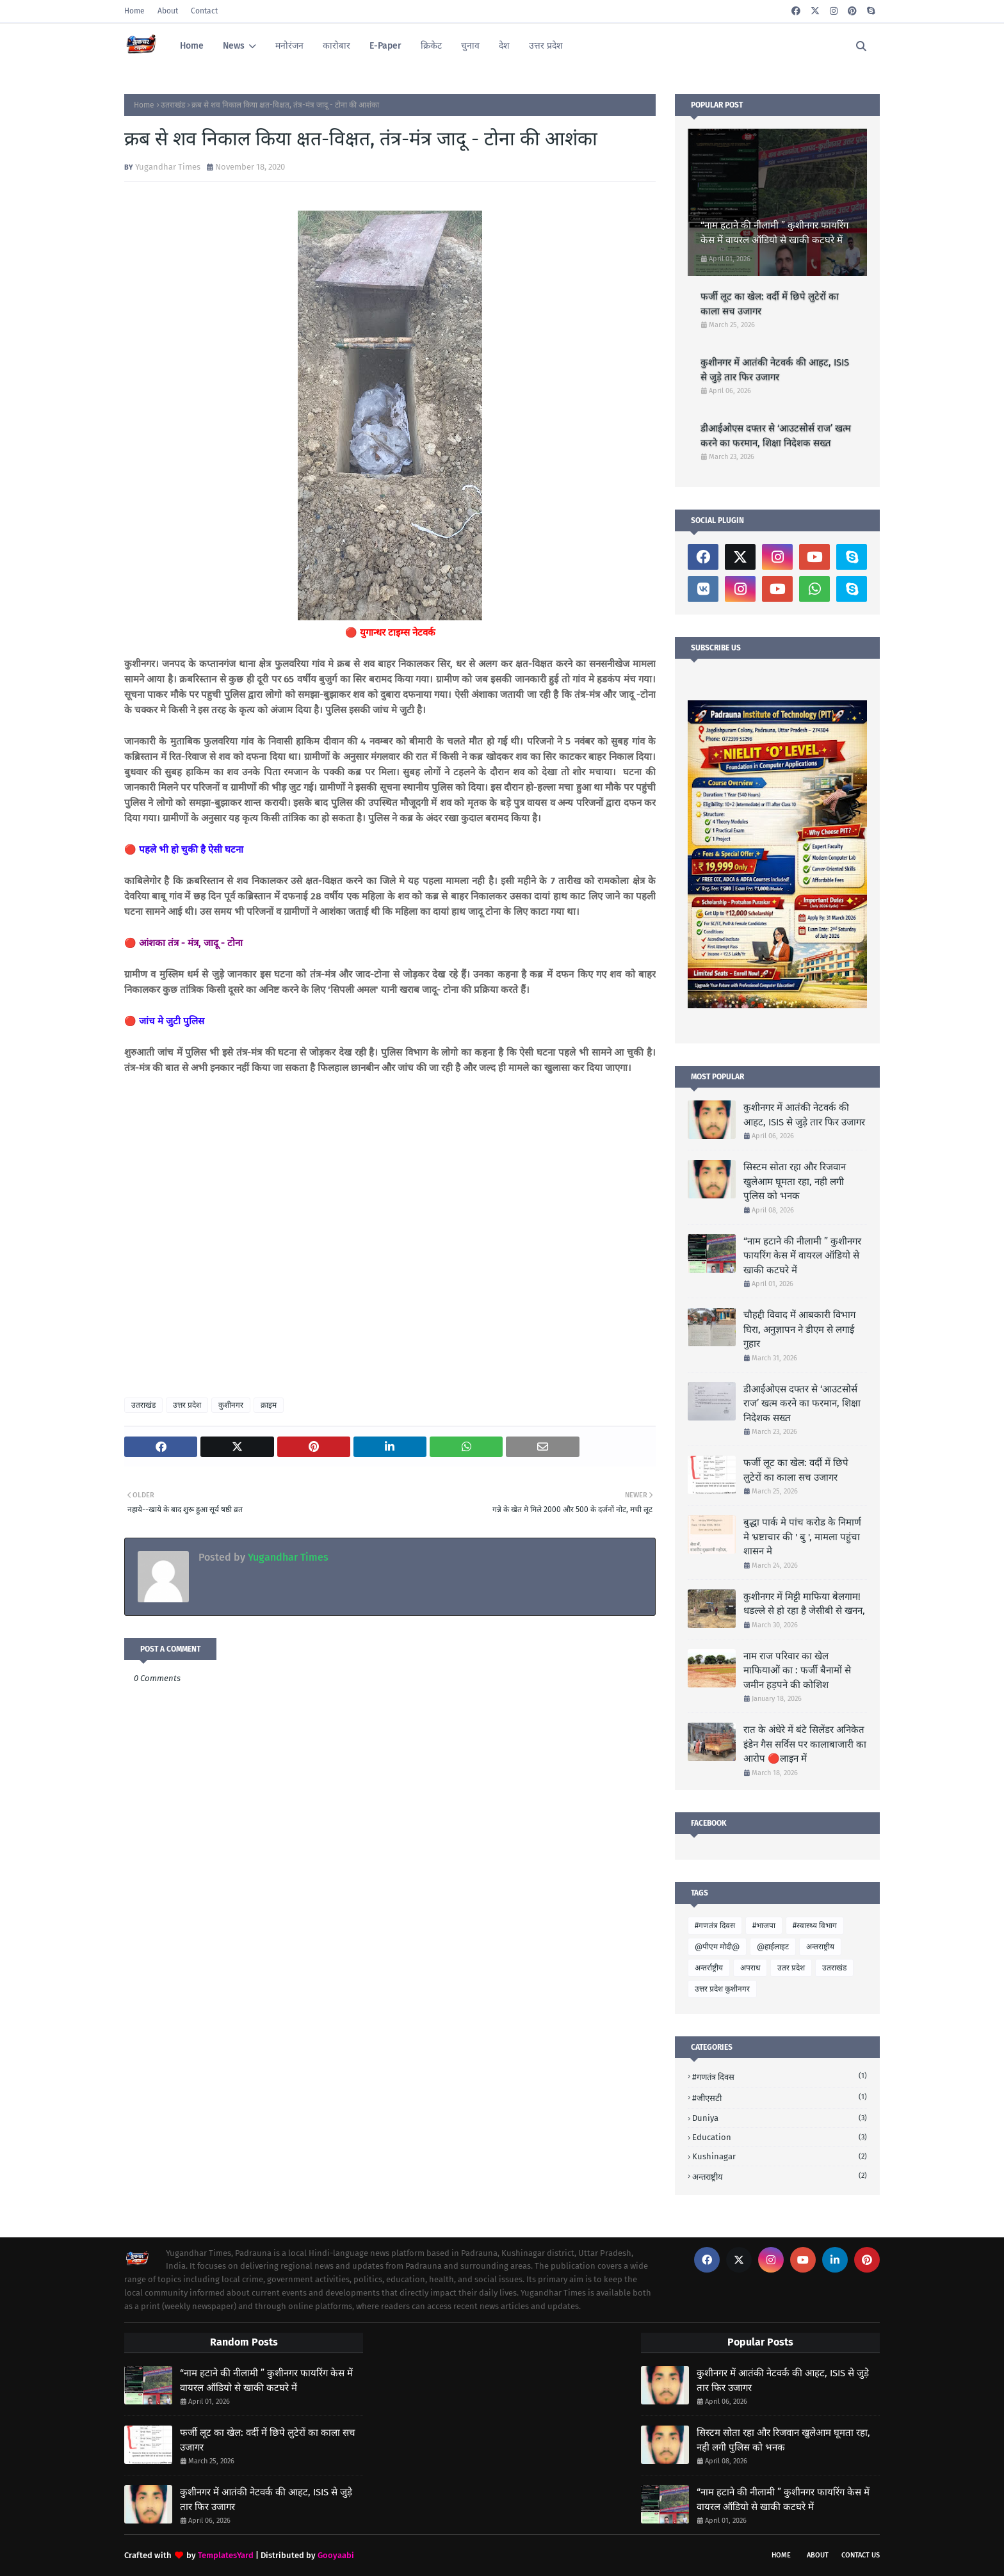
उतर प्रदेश (791, 1967)
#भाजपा (763, 1925)
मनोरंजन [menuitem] (289, 45)
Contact (204, 10)
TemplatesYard (226, 2555)
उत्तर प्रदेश (187, 1405)
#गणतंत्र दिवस (715, 1925)
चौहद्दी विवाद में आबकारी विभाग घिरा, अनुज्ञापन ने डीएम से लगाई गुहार (799, 1329)
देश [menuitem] (504, 45)
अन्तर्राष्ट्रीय (709, 1967)
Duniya (779, 2118)
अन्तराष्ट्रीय (820, 1946)
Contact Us (860, 2555)
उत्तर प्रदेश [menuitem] (546, 45)
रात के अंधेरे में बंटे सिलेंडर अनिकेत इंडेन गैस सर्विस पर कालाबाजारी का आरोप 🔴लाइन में (804, 1744)
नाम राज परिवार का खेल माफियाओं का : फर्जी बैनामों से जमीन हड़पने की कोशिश (797, 1670)
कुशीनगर (230, 1405)
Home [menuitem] (192, 45)
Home (134, 10)
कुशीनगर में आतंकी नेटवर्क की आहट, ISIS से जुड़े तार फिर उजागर (774, 370)
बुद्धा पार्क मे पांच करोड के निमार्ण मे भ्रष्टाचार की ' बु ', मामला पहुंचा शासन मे (802, 1537)
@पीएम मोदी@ (717, 1946)
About (168, 10)
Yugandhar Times (167, 167)
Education (779, 2137)
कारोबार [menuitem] (336, 45)
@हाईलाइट (773, 1946)
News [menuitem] (234, 45)
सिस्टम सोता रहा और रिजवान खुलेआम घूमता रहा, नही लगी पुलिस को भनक (794, 1181)
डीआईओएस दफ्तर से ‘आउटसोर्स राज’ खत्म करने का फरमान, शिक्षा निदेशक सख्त (775, 436)
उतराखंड (173, 105)
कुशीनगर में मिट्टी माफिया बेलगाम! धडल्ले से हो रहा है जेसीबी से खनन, (804, 1604)
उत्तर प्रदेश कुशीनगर (722, 1988)
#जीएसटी (779, 2097)
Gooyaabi (336, 2555)
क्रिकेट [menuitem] (431, 45)
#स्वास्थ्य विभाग (815, 1925)
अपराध (750, 1967)
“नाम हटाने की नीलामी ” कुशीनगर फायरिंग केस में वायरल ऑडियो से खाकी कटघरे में (774, 233)
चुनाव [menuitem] (470, 45)
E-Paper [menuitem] (385, 45)
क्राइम (269, 1405)
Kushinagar (779, 2156)
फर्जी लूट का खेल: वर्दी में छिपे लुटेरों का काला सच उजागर (769, 304)
